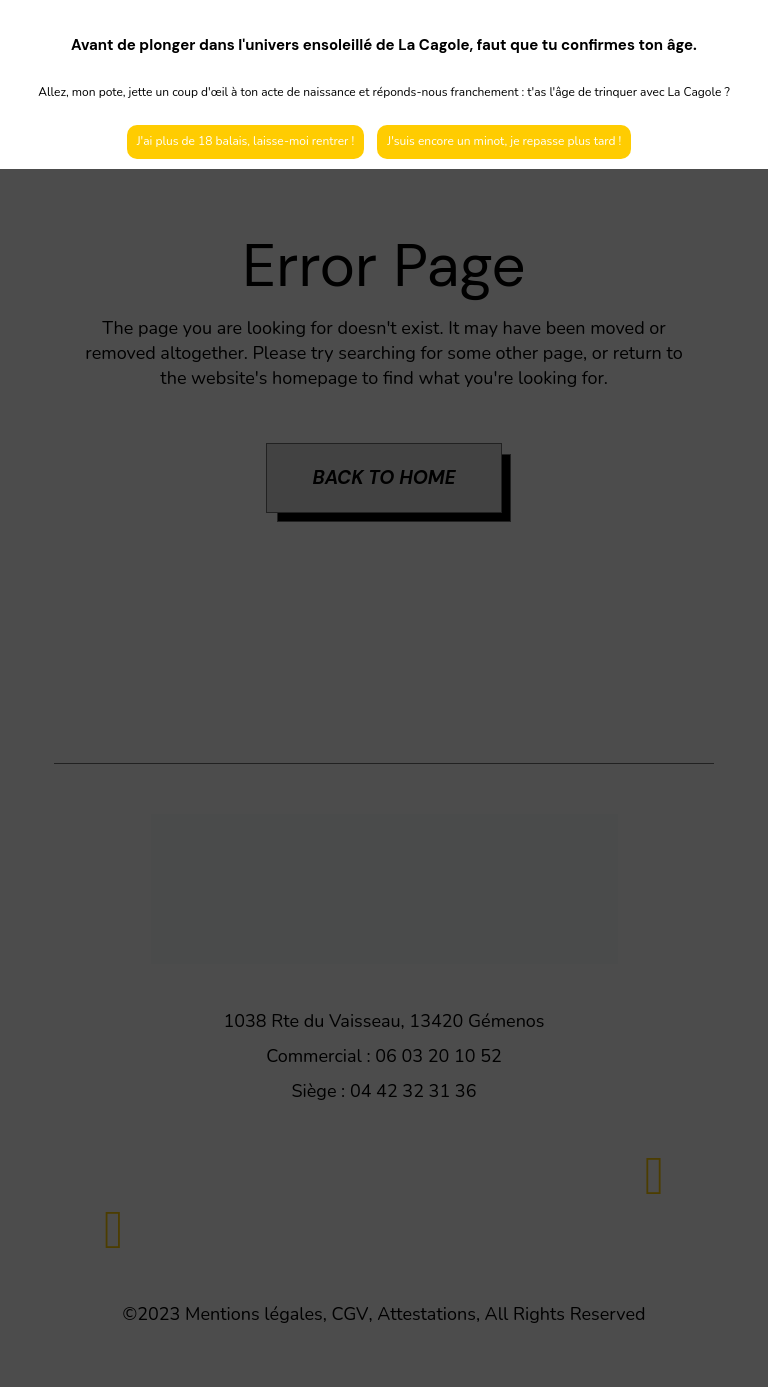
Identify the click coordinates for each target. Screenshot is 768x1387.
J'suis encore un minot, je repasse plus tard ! (504, 141)
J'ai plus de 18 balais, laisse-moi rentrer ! (246, 141)
